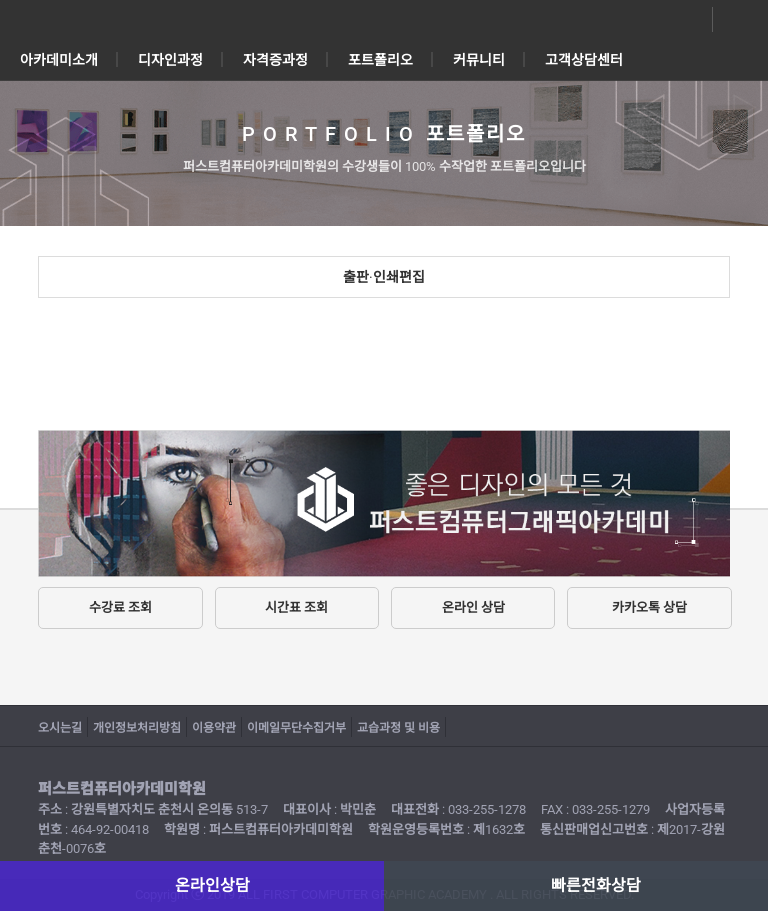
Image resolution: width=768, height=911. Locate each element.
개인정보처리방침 (137, 728)
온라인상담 (690, 20)
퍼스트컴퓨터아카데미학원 (384, 20)
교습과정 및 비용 (398, 728)
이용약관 (214, 728)
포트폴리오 (380, 60)
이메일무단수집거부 (296, 728)
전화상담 (735, 20)
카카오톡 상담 (649, 607)
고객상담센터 (584, 60)
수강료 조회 (120, 607)
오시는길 (60, 728)
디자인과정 (170, 60)
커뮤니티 (479, 60)
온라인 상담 (473, 607)
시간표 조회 (296, 607)
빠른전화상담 (596, 885)
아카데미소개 (59, 60)
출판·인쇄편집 (384, 277)
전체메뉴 (30, 20)
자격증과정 (275, 60)
